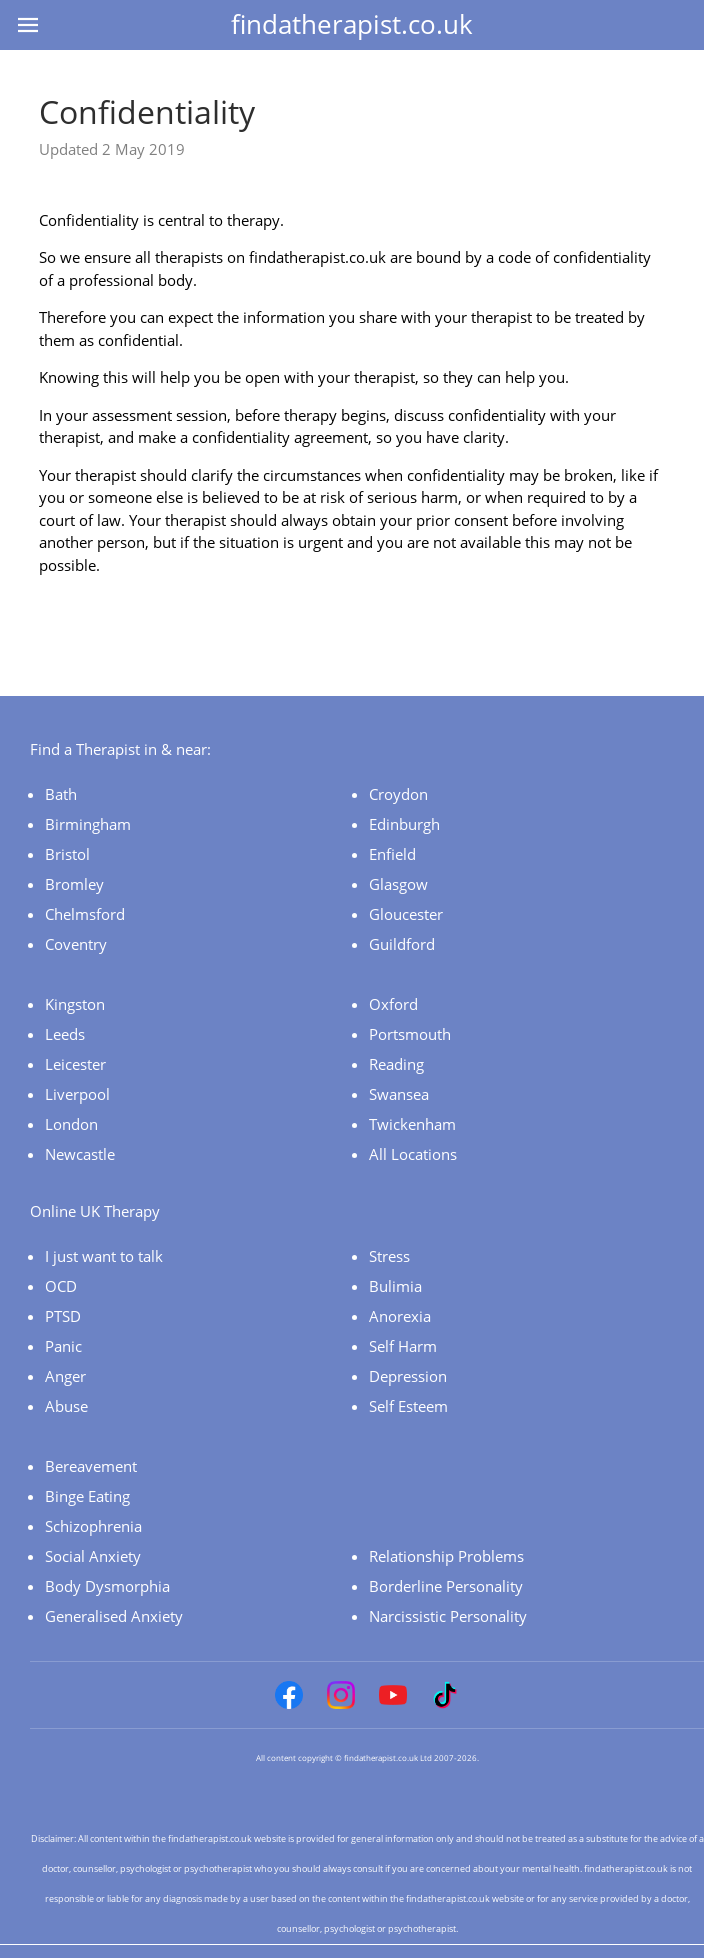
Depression (408, 1376)
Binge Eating (87, 1496)
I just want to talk (104, 1256)
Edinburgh (404, 824)
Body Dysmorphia (107, 1586)
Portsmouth (410, 1034)
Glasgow (398, 884)
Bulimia (395, 1286)
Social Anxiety (93, 1556)
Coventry (76, 944)
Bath (61, 794)
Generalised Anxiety (114, 1616)
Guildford (402, 944)
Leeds (65, 1034)
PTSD (63, 1316)
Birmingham (88, 824)
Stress (389, 1256)
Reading (396, 1064)
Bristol (67, 854)
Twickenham (412, 1124)
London (71, 1124)
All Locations (413, 1154)
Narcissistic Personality (448, 1616)
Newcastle (80, 1154)
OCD (61, 1286)
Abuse (66, 1406)
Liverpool (77, 1094)
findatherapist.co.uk (352, 24)
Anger (65, 1376)
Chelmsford (85, 914)
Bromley (74, 884)
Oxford (393, 1004)
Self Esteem (408, 1406)
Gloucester (406, 914)
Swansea (399, 1094)
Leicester (75, 1064)
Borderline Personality (446, 1586)
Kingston (75, 1004)
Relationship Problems (446, 1556)
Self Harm (403, 1346)
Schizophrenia (93, 1526)
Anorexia (400, 1316)
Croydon (398, 794)
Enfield (392, 854)
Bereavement (91, 1466)
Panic (63, 1346)
